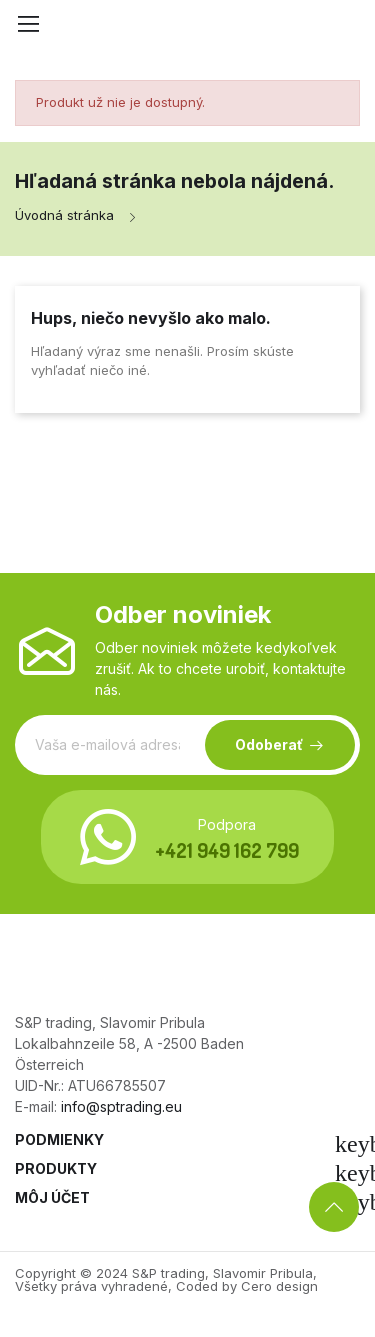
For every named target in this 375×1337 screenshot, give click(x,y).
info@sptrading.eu (121, 1106)
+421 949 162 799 (227, 850)
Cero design (279, 1286)
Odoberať (269, 744)
